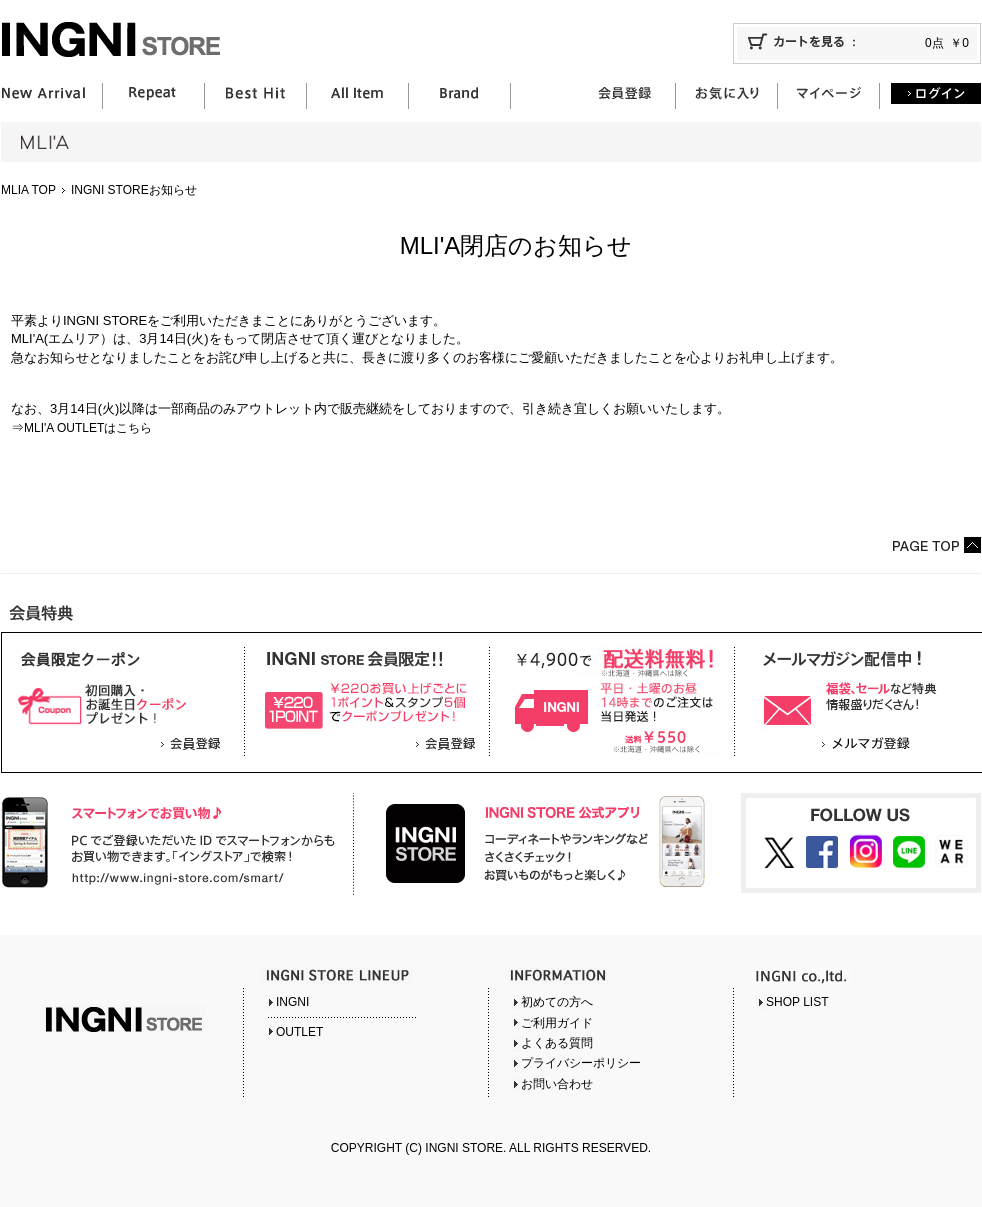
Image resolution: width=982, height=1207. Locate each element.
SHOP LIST (797, 1002)
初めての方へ (557, 1002)
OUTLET (299, 1032)
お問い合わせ (557, 1084)
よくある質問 (557, 1043)
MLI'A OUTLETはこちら (88, 428)
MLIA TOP (28, 190)
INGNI (292, 1002)
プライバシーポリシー (581, 1063)
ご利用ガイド (557, 1023)
